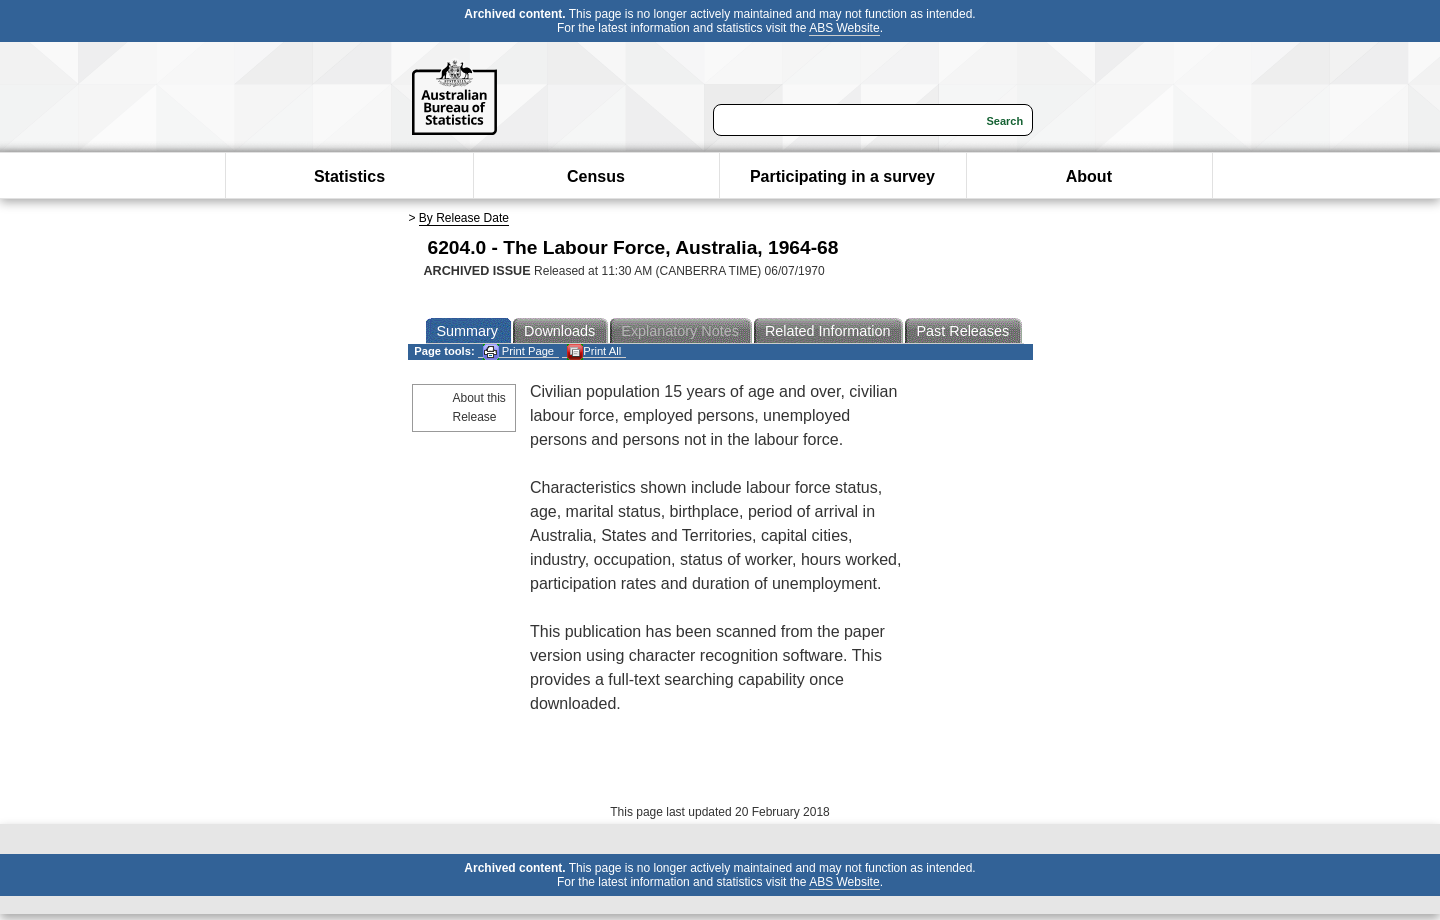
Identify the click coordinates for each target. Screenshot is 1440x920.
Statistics (349, 176)
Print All (594, 351)
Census (596, 176)
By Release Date (464, 218)
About (1089, 176)
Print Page (518, 351)
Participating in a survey (842, 176)
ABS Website (844, 28)
